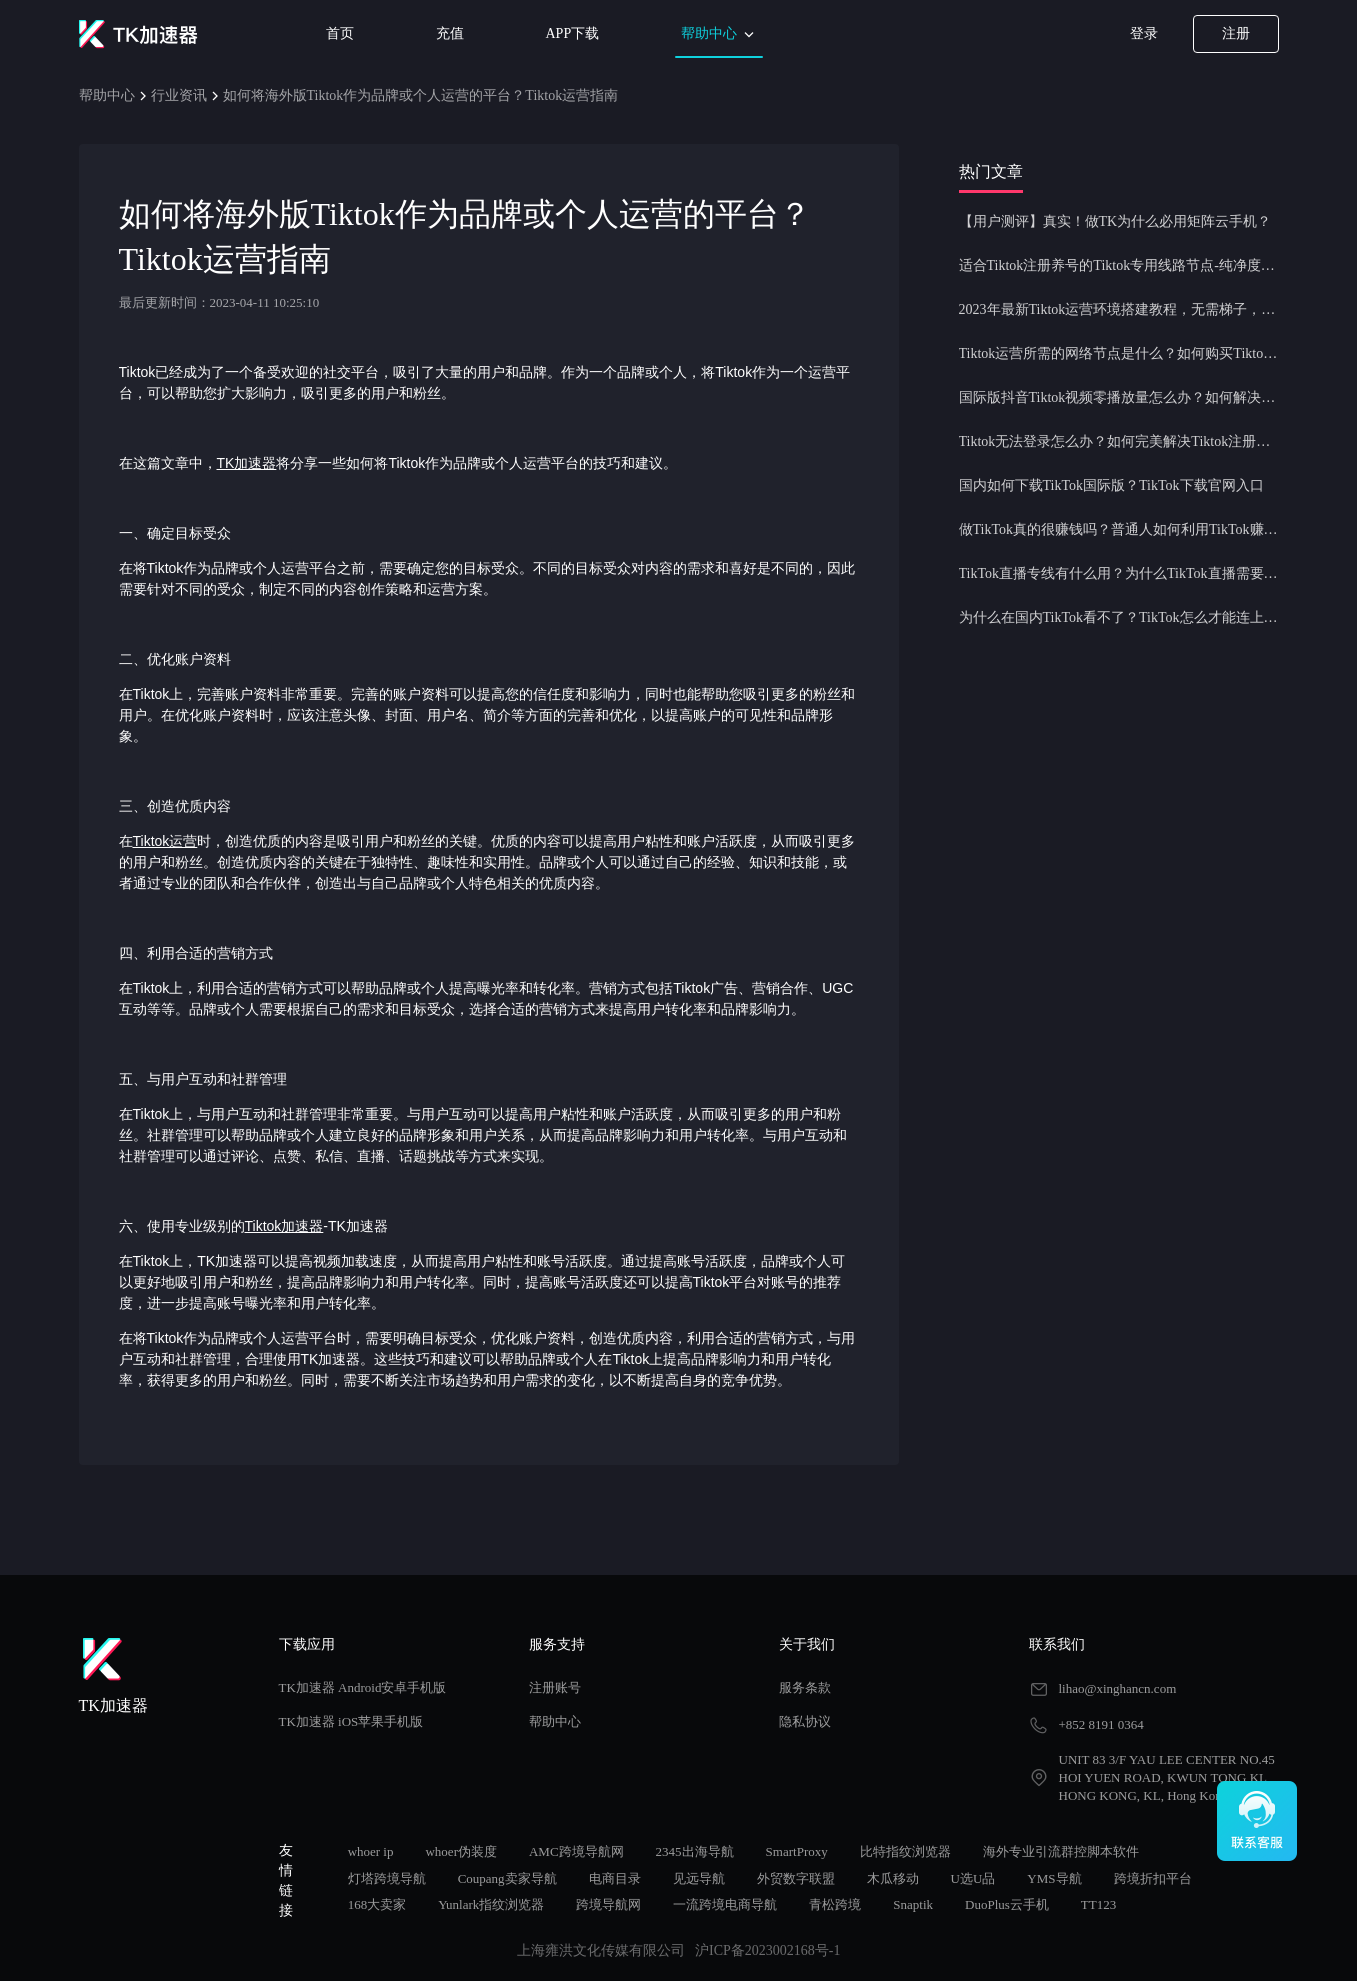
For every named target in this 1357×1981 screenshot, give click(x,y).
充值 (450, 33)
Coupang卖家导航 (507, 1878)
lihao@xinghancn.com (1118, 1688)
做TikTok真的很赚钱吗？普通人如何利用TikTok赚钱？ (1119, 529)
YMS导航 (1054, 1878)
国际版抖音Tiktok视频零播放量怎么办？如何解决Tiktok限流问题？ (1119, 397)
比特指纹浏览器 (905, 1851)
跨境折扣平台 (1153, 1878)
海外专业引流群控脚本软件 (1061, 1851)
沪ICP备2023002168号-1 (767, 1950)
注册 (1236, 33)
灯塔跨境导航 (387, 1878)
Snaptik (913, 1904)
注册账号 (555, 1687)
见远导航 (699, 1878)
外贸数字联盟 (796, 1878)
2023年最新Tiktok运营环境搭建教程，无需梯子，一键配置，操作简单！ (1119, 309)
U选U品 (973, 1878)
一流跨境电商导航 (725, 1904)
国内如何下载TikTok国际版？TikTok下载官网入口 (1111, 485)
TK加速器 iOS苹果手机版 (351, 1721)
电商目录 (615, 1878)
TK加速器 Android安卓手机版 (363, 1687)
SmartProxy (797, 1851)
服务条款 (805, 1687)
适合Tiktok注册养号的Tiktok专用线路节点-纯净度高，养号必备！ (1119, 265)
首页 (340, 33)
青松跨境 (835, 1904)
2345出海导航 (695, 1851)
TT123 (1098, 1904)
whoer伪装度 (461, 1851)
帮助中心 (719, 34)
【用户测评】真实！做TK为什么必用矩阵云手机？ (1115, 221)
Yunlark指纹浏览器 (491, 1904)
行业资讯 (179, 95)
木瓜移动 (893, 1878)
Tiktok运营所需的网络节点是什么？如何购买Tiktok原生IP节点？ (1119, 353)
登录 (1144, 33)
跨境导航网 (608, 1904)
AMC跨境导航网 (576, 1851)
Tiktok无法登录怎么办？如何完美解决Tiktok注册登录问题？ (1119, 441)
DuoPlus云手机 (1007, 1904)
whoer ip (371, 1851)
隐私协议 (805, 1721)
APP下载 (573, 33)
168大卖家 (377, 1904)
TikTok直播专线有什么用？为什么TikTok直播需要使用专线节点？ (1119, 573)
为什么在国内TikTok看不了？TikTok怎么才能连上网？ (1119, 617)
